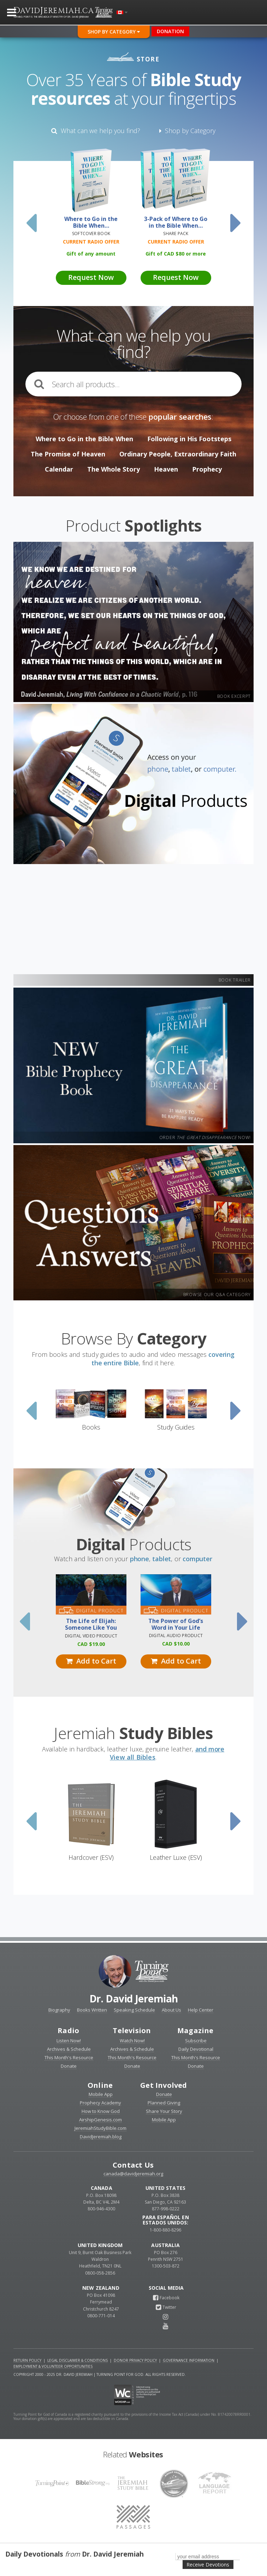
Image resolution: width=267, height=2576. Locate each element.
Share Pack (175, 233)
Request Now (91, 277)
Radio (68, 2030)
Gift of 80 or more (176, 253)
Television (132, 2030)
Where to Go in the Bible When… (91, 222)
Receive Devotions (207, 2564)
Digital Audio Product (176, 1636)
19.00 (91, 1644)
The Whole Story (113, 469)
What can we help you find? (95, 130)
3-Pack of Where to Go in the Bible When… (175, 222)
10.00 (176, 1643)
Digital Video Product (91, 1636)
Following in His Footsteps (189, 439)
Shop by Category (187, 130)
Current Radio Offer (91, 241)
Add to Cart (91, 1661)
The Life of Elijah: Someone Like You (91, 1624)
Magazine (195, 2030)
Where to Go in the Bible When (84, 439)
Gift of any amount (90, 253)
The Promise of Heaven (68, 454)
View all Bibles (132, 1757)
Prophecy (207, 469)
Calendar (59, 469)
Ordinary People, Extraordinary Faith (177, 454)
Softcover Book (91, 233)
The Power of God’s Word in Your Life (175, 1624)
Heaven (166, 469)
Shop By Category (114, 31)
